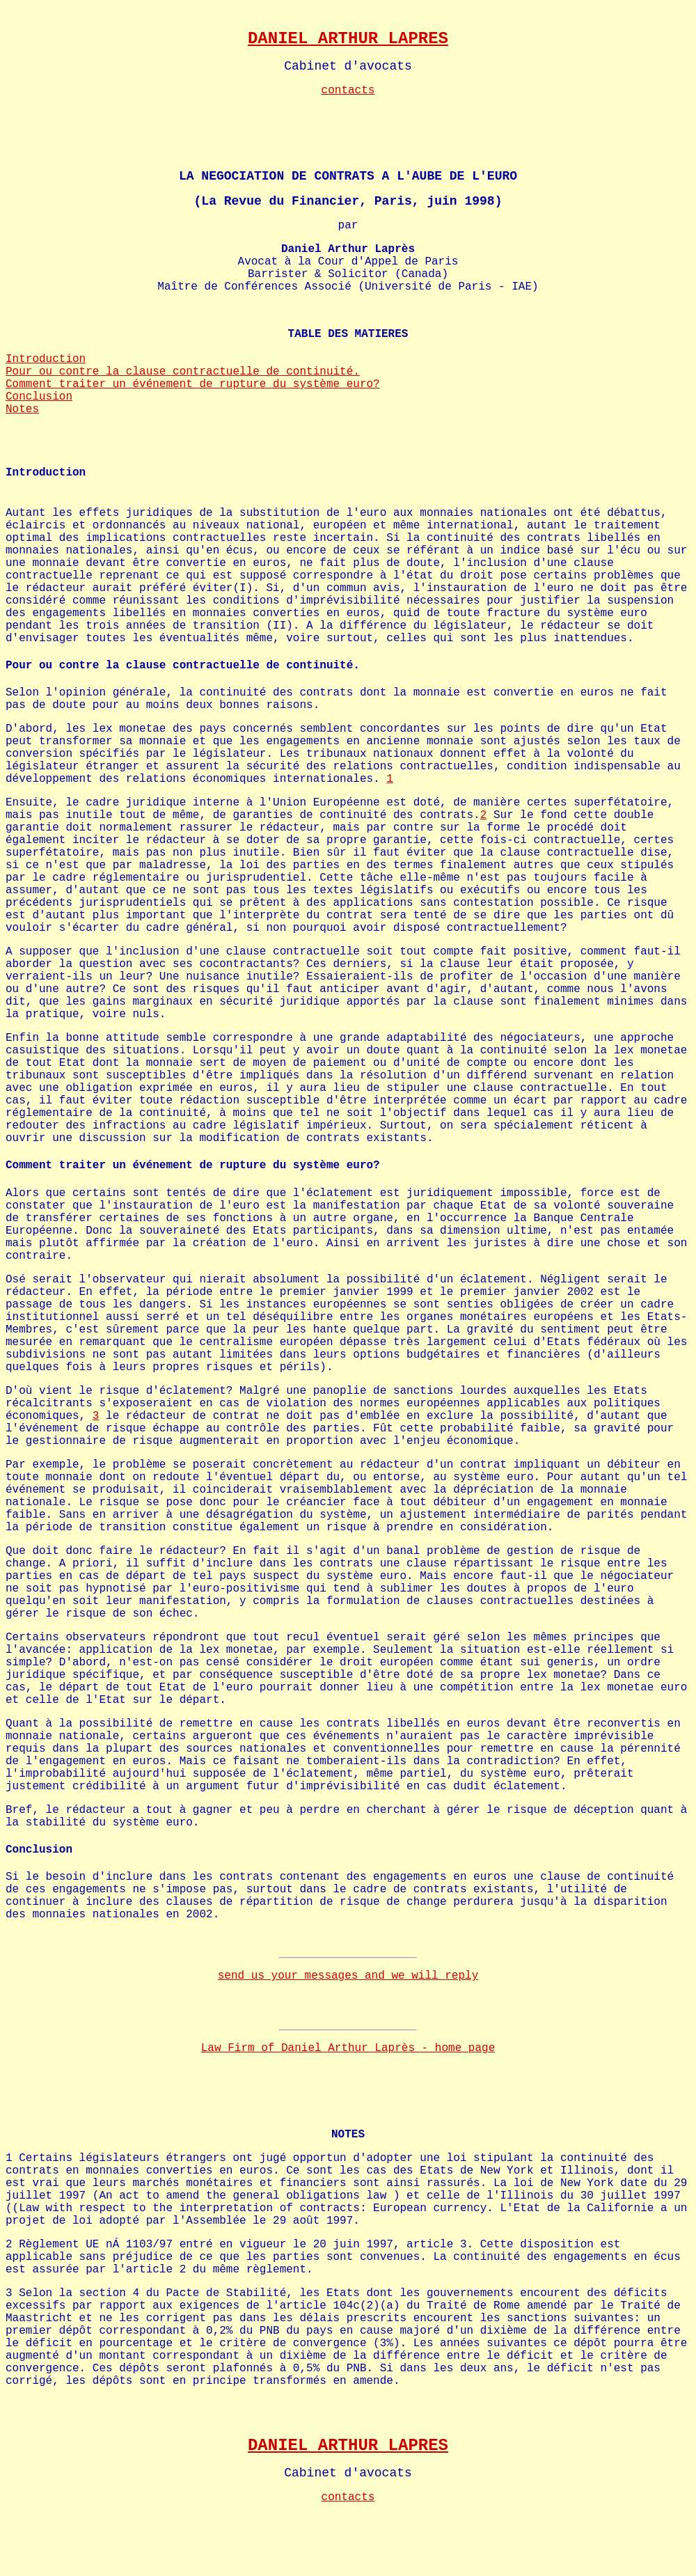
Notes (22, 409)
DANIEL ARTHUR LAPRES (348, 38)
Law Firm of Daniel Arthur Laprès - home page (348, 2048)
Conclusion (39, 397)
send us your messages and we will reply (348, 1976)
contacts (348, 90)
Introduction (46, 359)
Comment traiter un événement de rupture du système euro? (193, 384)
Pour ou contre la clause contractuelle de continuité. (183, 372)
